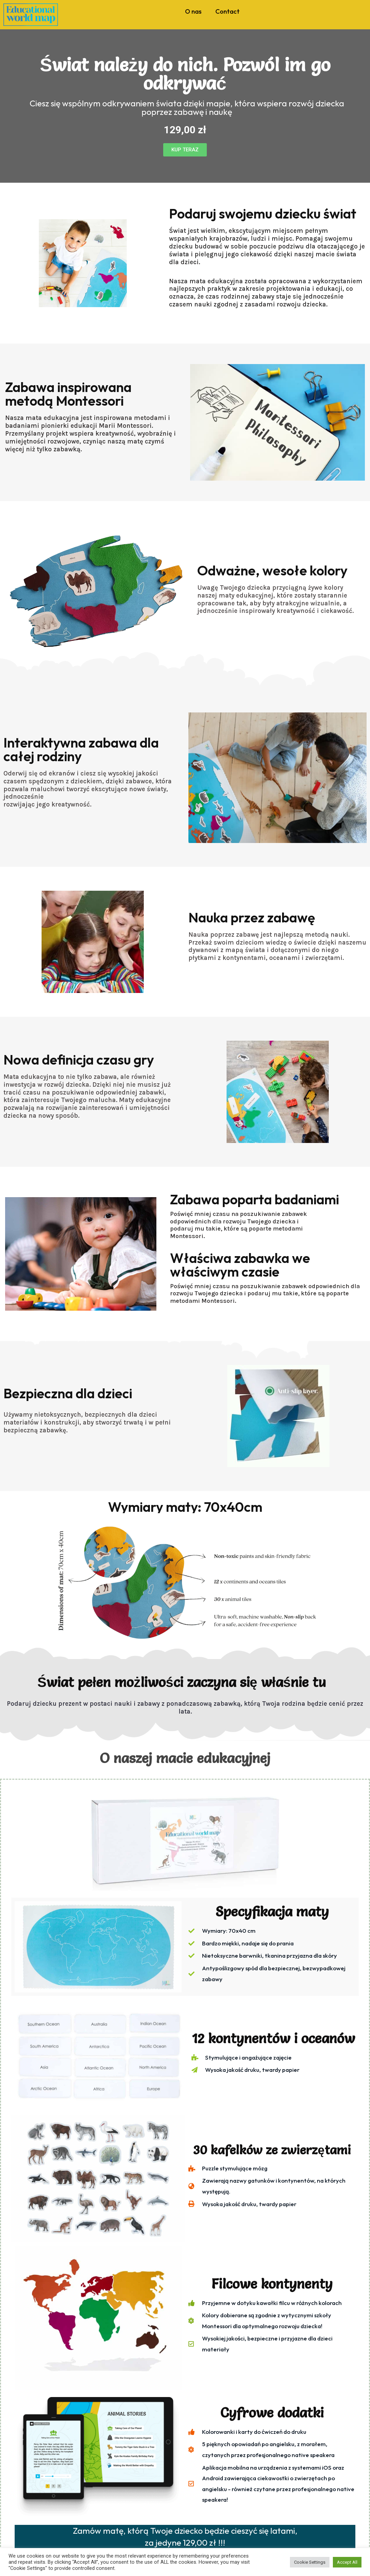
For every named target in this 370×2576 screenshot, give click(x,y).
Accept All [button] (347, 2562)
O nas (193, 11)
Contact (227, 11)
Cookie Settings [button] (309, 2562)
